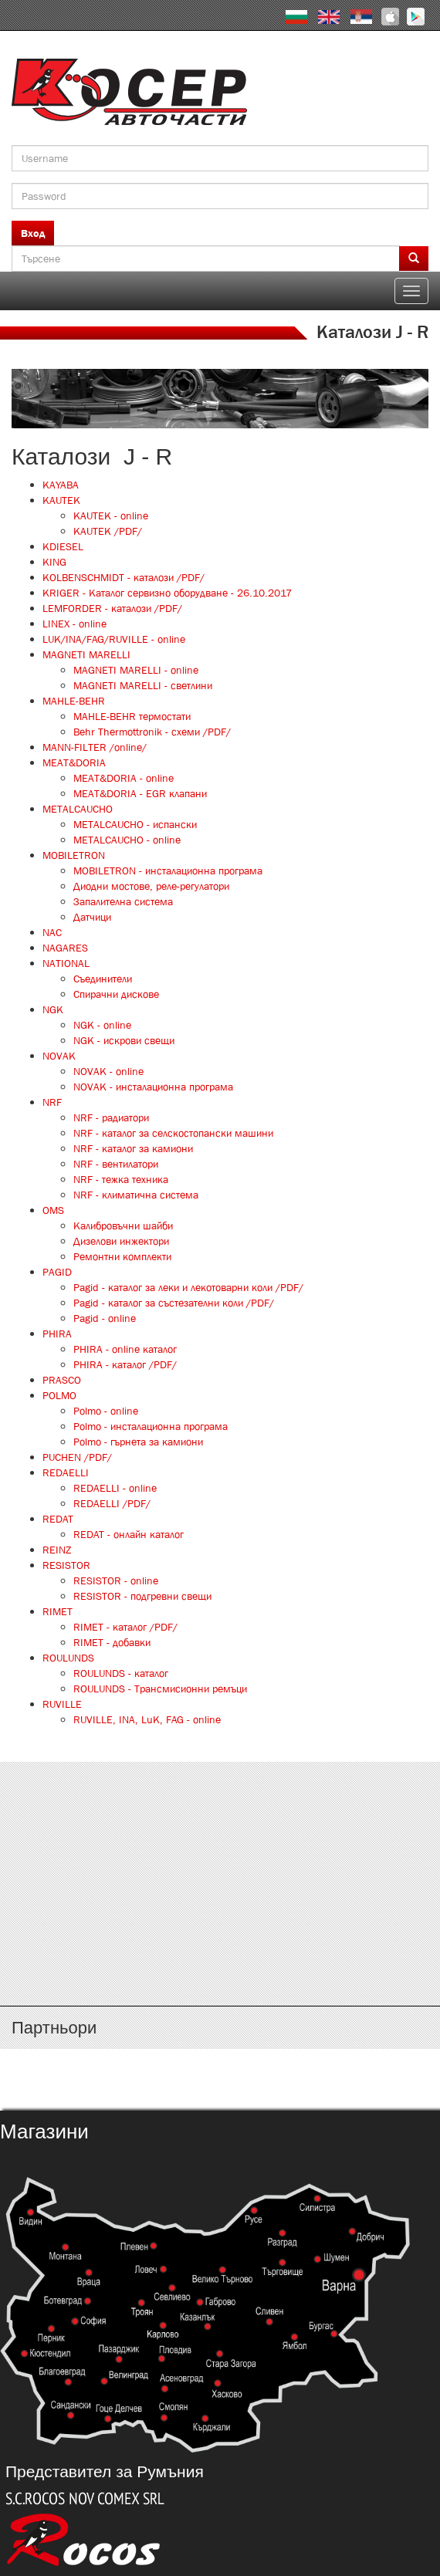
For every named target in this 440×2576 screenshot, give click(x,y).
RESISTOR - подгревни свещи (142, 1596)
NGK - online (102, 1025)
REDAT (57, 1519)
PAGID (57, 1272)
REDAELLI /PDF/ (112, 1503)
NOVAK (59, 1056)
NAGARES (65, 948)
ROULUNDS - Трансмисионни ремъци (160, 1688)
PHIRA (57, 1333)
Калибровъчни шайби (123, 1225)
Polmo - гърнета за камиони (138, 1442)
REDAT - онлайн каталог (128, 1534)
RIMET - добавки (112, 1642)
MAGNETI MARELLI (86, 654)
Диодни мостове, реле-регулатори (151, 886)
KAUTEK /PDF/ (107, 531)
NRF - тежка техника (120, 1179)
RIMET (57, 1611)
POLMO (59, 1395)
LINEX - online (74, 623)
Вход (33, 233)
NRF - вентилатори (115, 1164)
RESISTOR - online (115, 1580)
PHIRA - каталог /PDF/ (125, 1364)
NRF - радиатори (111, 1117)
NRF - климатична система (135, 1195)
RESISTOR (66, 1565)
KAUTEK (61, 500)
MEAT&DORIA (74, 762)
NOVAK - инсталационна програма (153, 1087)
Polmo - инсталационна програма (150, 1426)
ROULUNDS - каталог (120, 1673)
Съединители (102, 978)
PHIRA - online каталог (125, 1349)
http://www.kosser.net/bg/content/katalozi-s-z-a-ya (220, 1946)
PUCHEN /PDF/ (77, 1457)
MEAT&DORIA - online (123, 778)
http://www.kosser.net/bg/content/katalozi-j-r (220, 1901)
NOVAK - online (108, 1071)
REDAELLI (65, 1472)
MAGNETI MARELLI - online (135, 670)
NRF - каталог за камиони (133, 1148)
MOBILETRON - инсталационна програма (167, 870)
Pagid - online (104, 1318)
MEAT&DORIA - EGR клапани (140, 793)
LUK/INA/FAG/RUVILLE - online (113, 639)
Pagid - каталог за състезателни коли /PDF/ (173, 1303)
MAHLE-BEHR (73, 701)
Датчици (92, 917)
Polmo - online (105, 1411)
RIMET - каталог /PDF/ (125, 1627)
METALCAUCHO (77, 809)
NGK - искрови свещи (123, 1040)
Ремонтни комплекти (122, 1256)
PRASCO (61, 1380)
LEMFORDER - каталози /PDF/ (112, 608)
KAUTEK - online (110, 515)
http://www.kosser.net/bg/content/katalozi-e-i (220, 1855)
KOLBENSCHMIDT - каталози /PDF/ (123, 577)
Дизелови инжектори (121, 1241)
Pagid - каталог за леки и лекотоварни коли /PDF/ (188, 1287)
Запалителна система (123, 901)
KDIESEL (62, 546)
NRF (52, 1102)
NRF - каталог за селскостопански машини (173, 1133)
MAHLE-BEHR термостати (132, 716)
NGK (52, 1009)
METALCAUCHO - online (127, 840)
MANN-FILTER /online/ (94, 747)
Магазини (44, 2131)
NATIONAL (66, 963)
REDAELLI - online (115, 1488)
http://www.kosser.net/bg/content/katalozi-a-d (220, 1810)
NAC (52, 932)
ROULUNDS (68, 1658)
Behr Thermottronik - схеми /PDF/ (152, 732)
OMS (53, 1210)
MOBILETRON (73, 855)
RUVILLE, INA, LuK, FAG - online (147, 1719)
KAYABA (60, 485)
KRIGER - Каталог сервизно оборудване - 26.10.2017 (167, 593)
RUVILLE (62, 1704)
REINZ (56, 1550)
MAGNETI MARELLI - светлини (142, 685)
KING (54, 562)
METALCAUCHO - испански (135, 824)
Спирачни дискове (116, 994)
